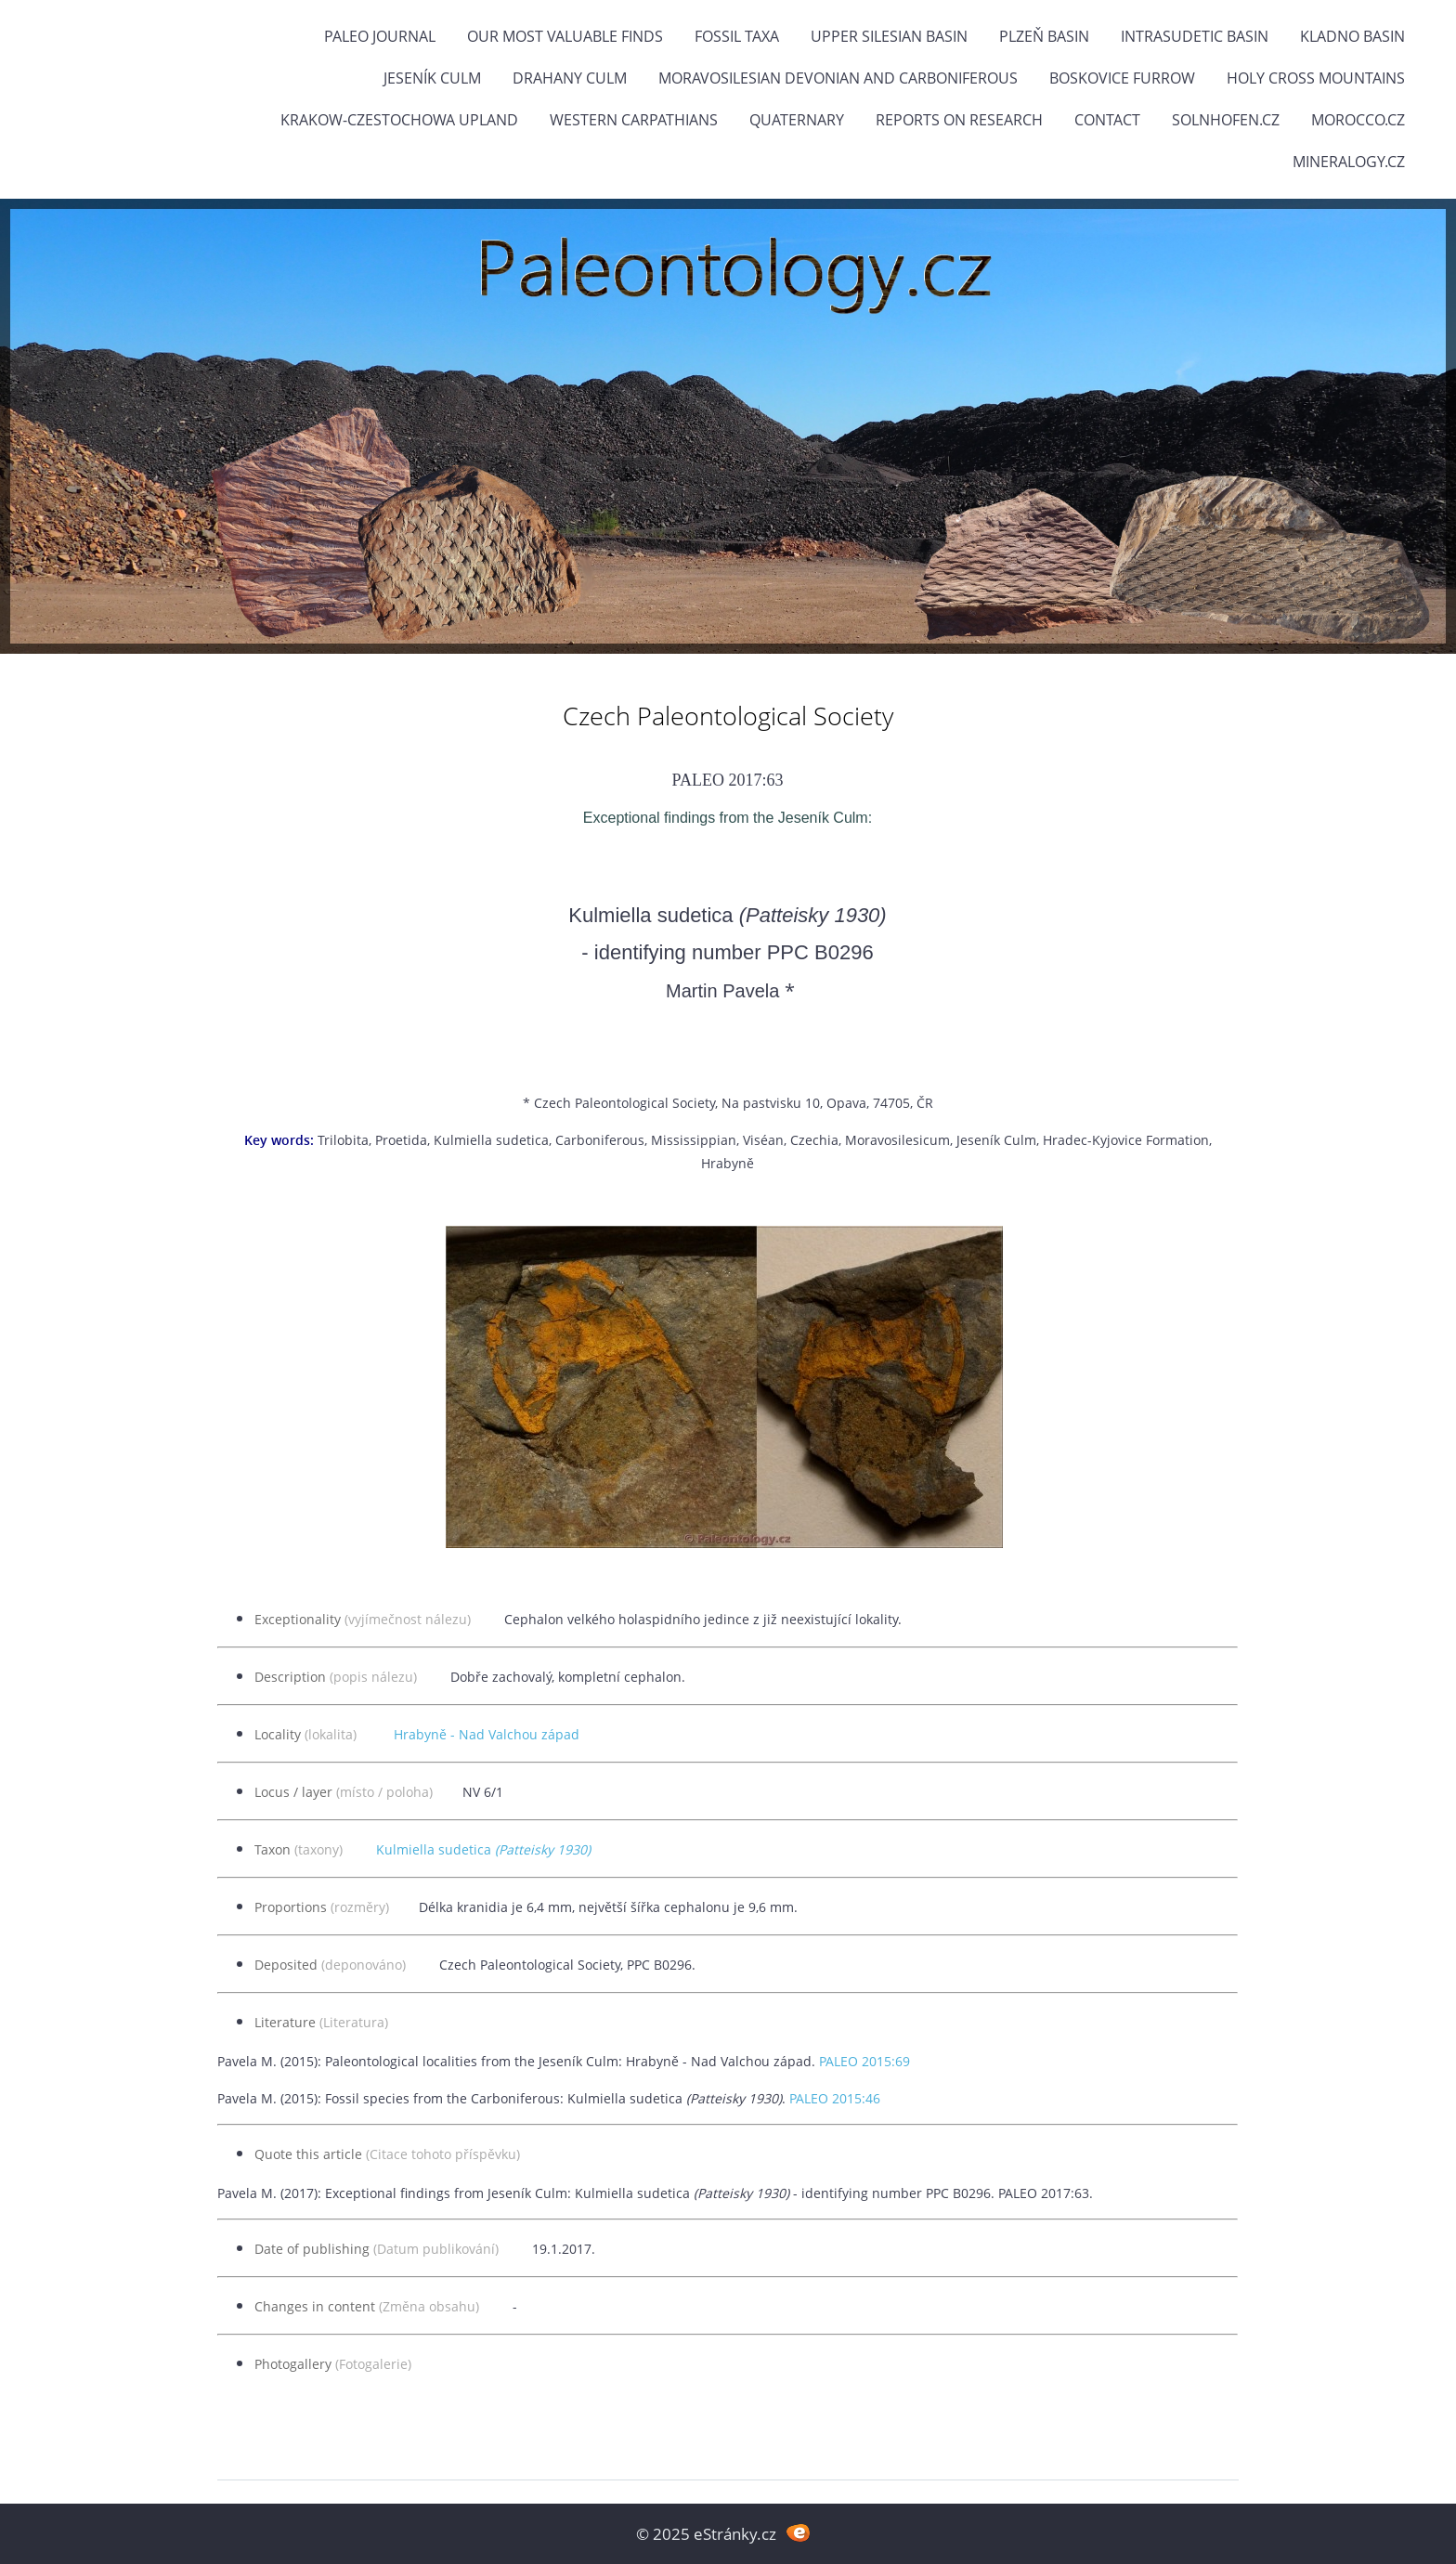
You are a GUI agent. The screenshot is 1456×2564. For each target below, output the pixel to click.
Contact (1107, 120)
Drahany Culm (570, 78)
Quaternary (796, 120)
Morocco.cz (1358, 120)
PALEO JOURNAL (380, 36)
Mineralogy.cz (1349, 161)
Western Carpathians (634, 120)
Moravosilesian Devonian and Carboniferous (838, 78)
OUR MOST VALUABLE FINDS (565, 36)
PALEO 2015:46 (834, 2098)
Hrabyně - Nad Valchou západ (486, 1734)
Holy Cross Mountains (1316, 78)
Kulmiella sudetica (483, 1849)
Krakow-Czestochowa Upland (399, 120)
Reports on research (959, 120)
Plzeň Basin (1044, 36)
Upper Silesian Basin (889, 36)
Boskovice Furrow (1122, 78)
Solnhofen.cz (1226, 120)
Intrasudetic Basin (1194, 36)
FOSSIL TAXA (737, 36)
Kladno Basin (1352, 36)
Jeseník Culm (432, 78)
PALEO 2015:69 (864, 2061)
